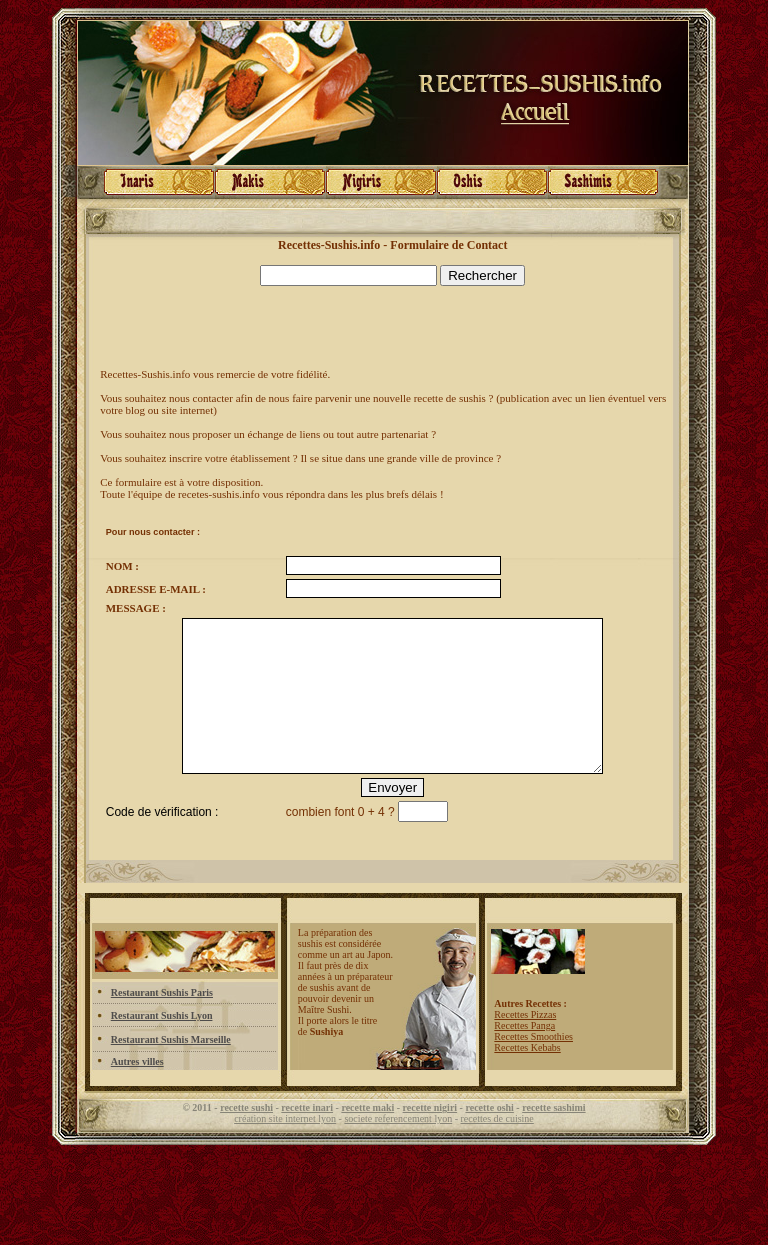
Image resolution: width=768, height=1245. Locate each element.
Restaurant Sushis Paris (162, 1022)
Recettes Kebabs (527, 1077)
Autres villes (137, 1091)
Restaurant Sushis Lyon (162, 1045)
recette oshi (489, 1137)
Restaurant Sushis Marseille (171, 1069)
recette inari (307, 1137)
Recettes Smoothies (533, 1066)
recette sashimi (553, 1137)
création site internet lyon (285, 1148)
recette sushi (246, 1137)
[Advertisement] (334, 327)
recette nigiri (430, 1137)
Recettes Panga (524, 1055)
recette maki (367, 1137)
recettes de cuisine (497, 1148)
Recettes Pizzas (525, 1044)
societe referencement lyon (398, 1148)
